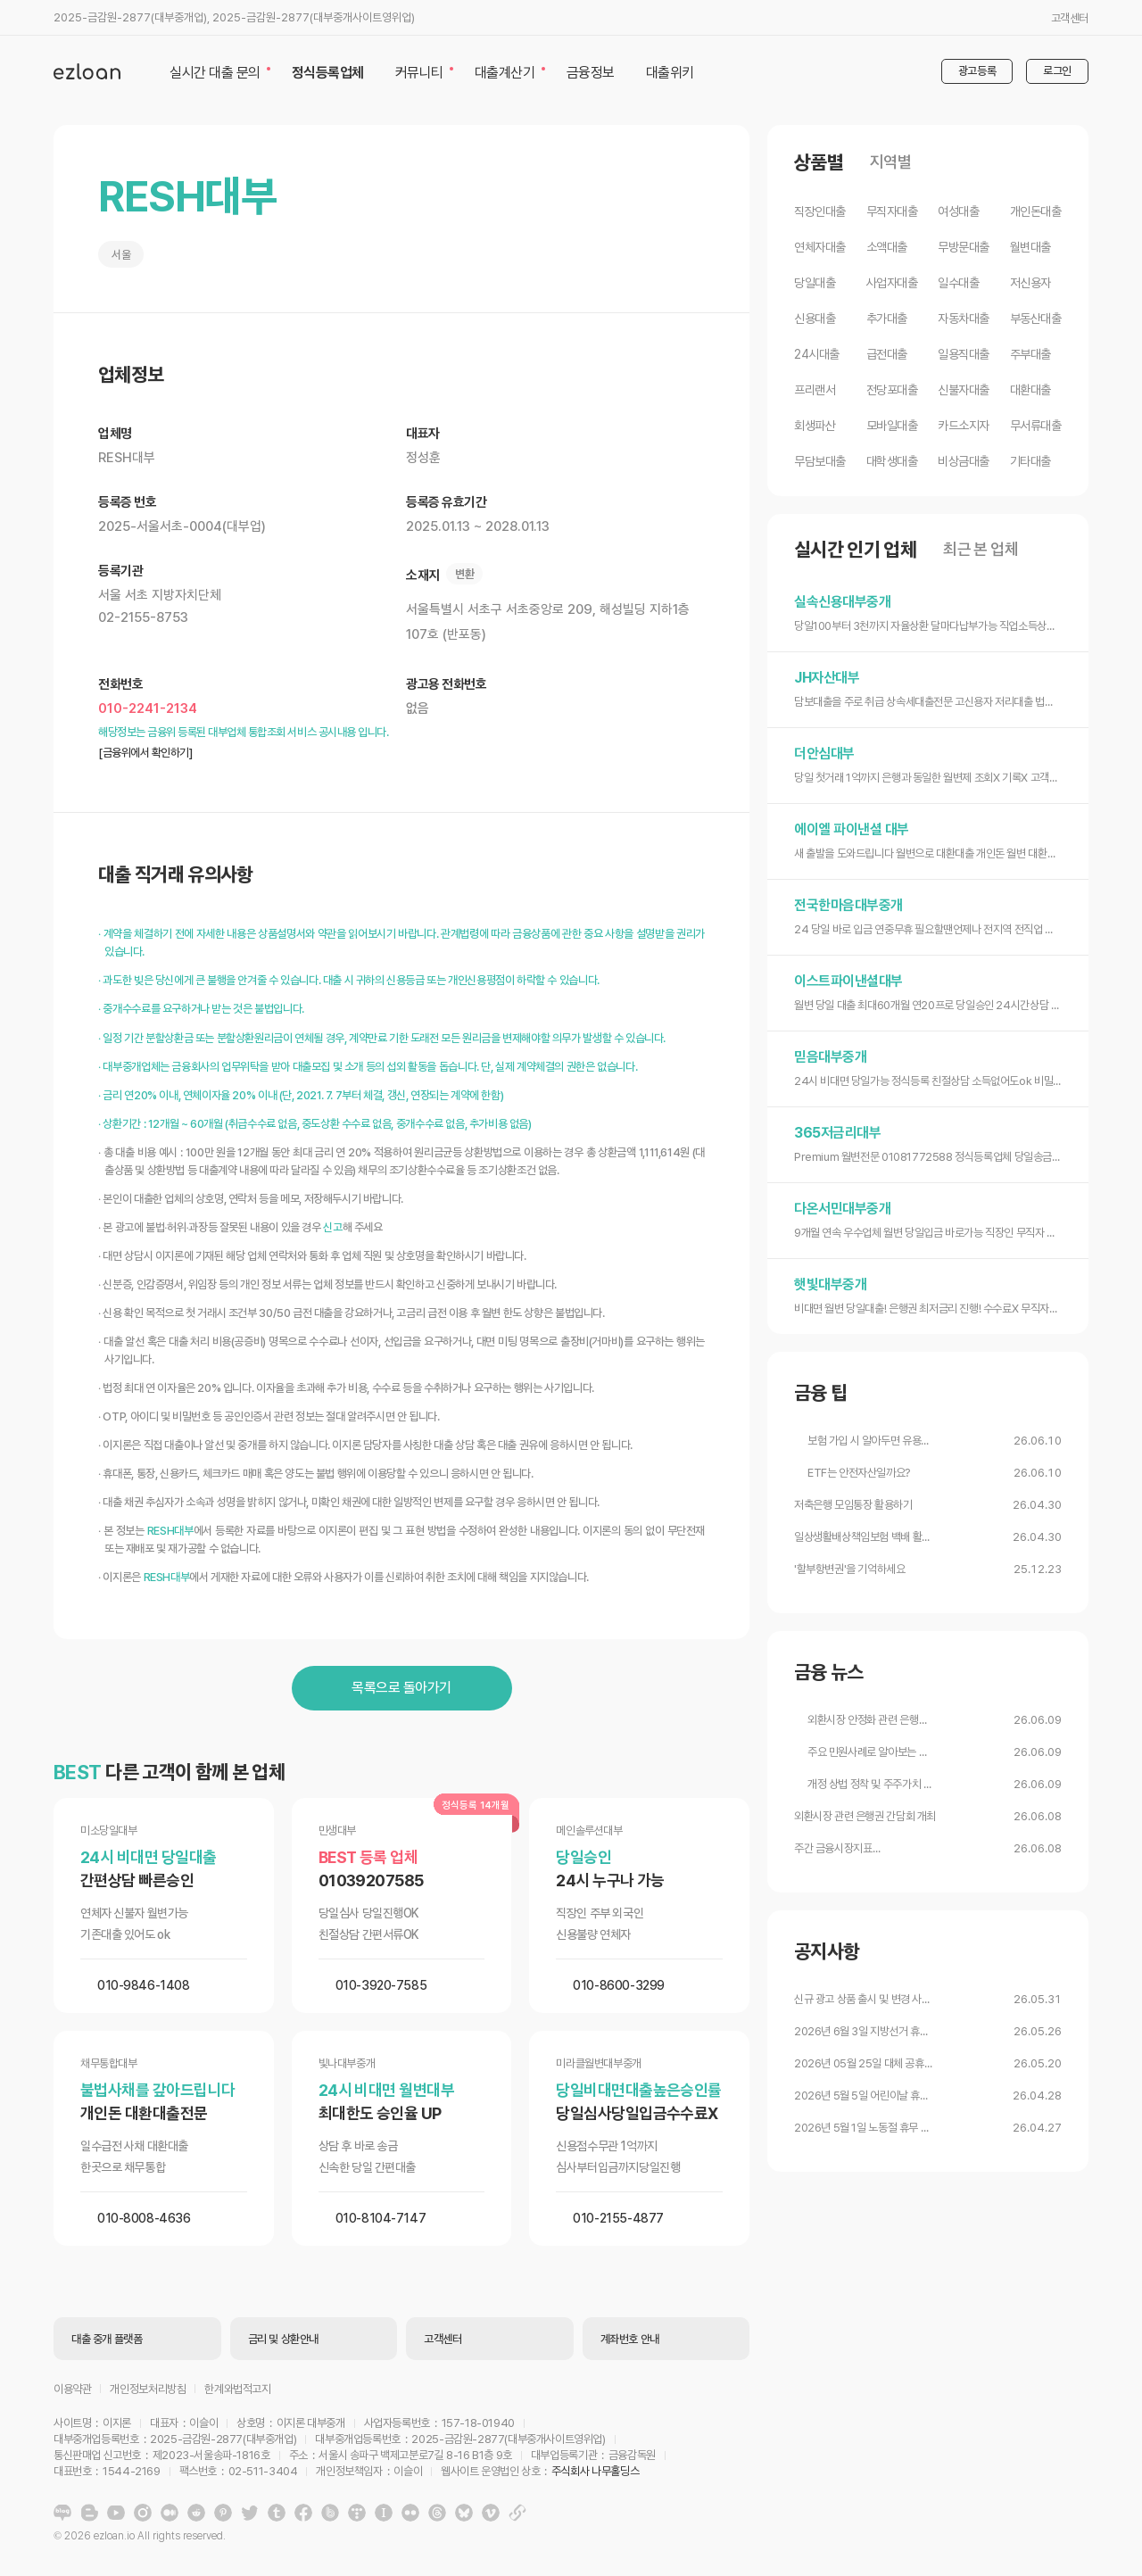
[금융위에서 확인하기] (145, 752)
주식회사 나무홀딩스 (595, 2471)
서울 (121, 255)
